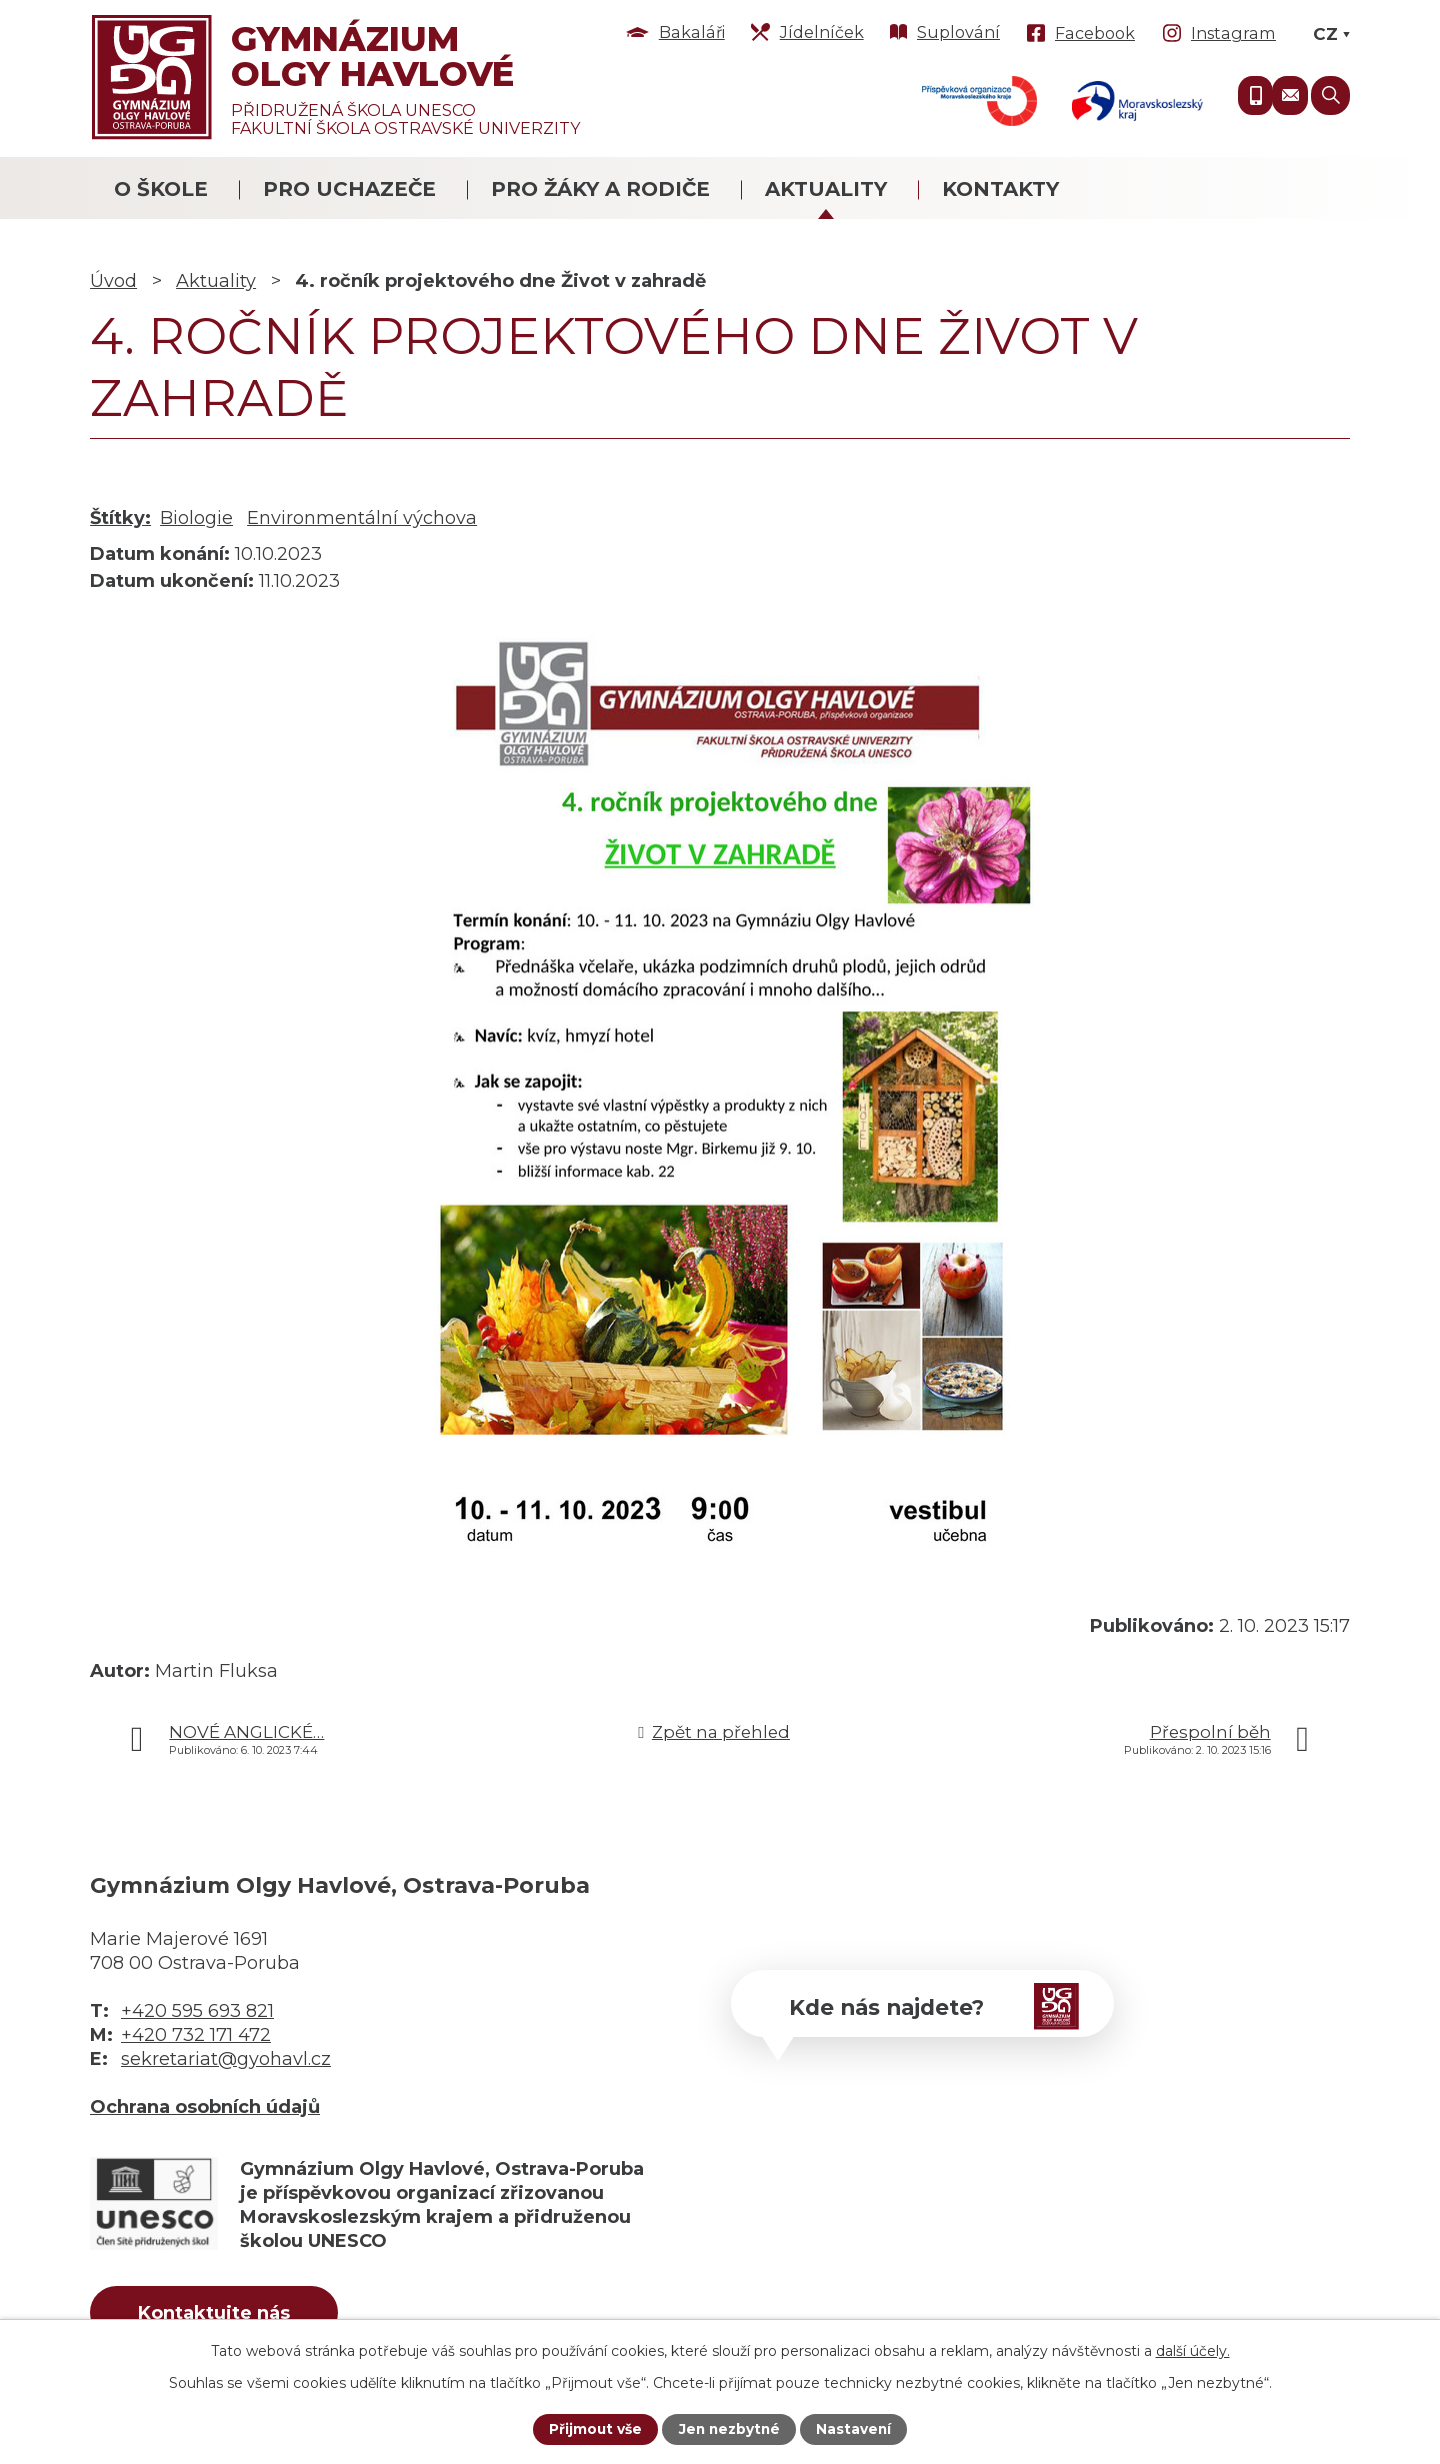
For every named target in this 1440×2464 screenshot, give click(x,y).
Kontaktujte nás (219, 2314)
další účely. (1193, 2350)
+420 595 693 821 (197, 2011)
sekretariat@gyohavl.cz (226, 2059)
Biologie (196, 518)
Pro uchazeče (349, 189)
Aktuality (826, 189)
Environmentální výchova (362, 518)
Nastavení (856, 2429)
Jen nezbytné (729, 2429)
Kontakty (1000, 189)
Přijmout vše (593, 2429)
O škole (161, 189)
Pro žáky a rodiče (600, 189)
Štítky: (120, 518)
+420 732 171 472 (196, 2035)
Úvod (113, 281)
